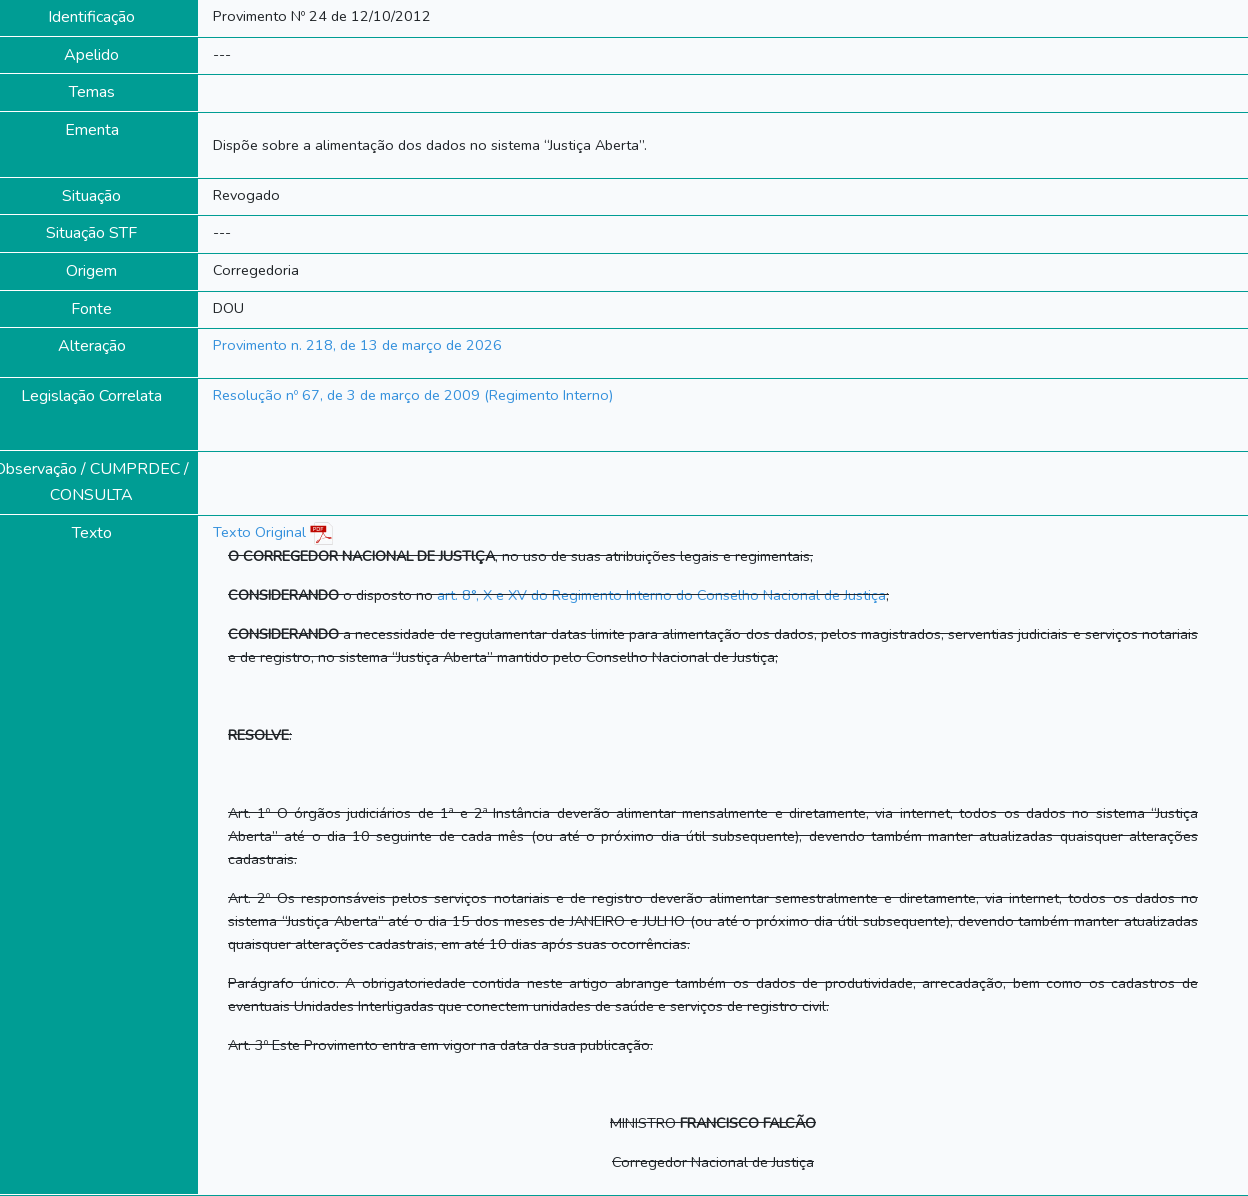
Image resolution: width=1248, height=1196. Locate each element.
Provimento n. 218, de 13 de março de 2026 (357, 345)
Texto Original (259, 532)
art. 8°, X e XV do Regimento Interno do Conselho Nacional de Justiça (661, 595)
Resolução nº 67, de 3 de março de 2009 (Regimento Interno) (413, 395)
